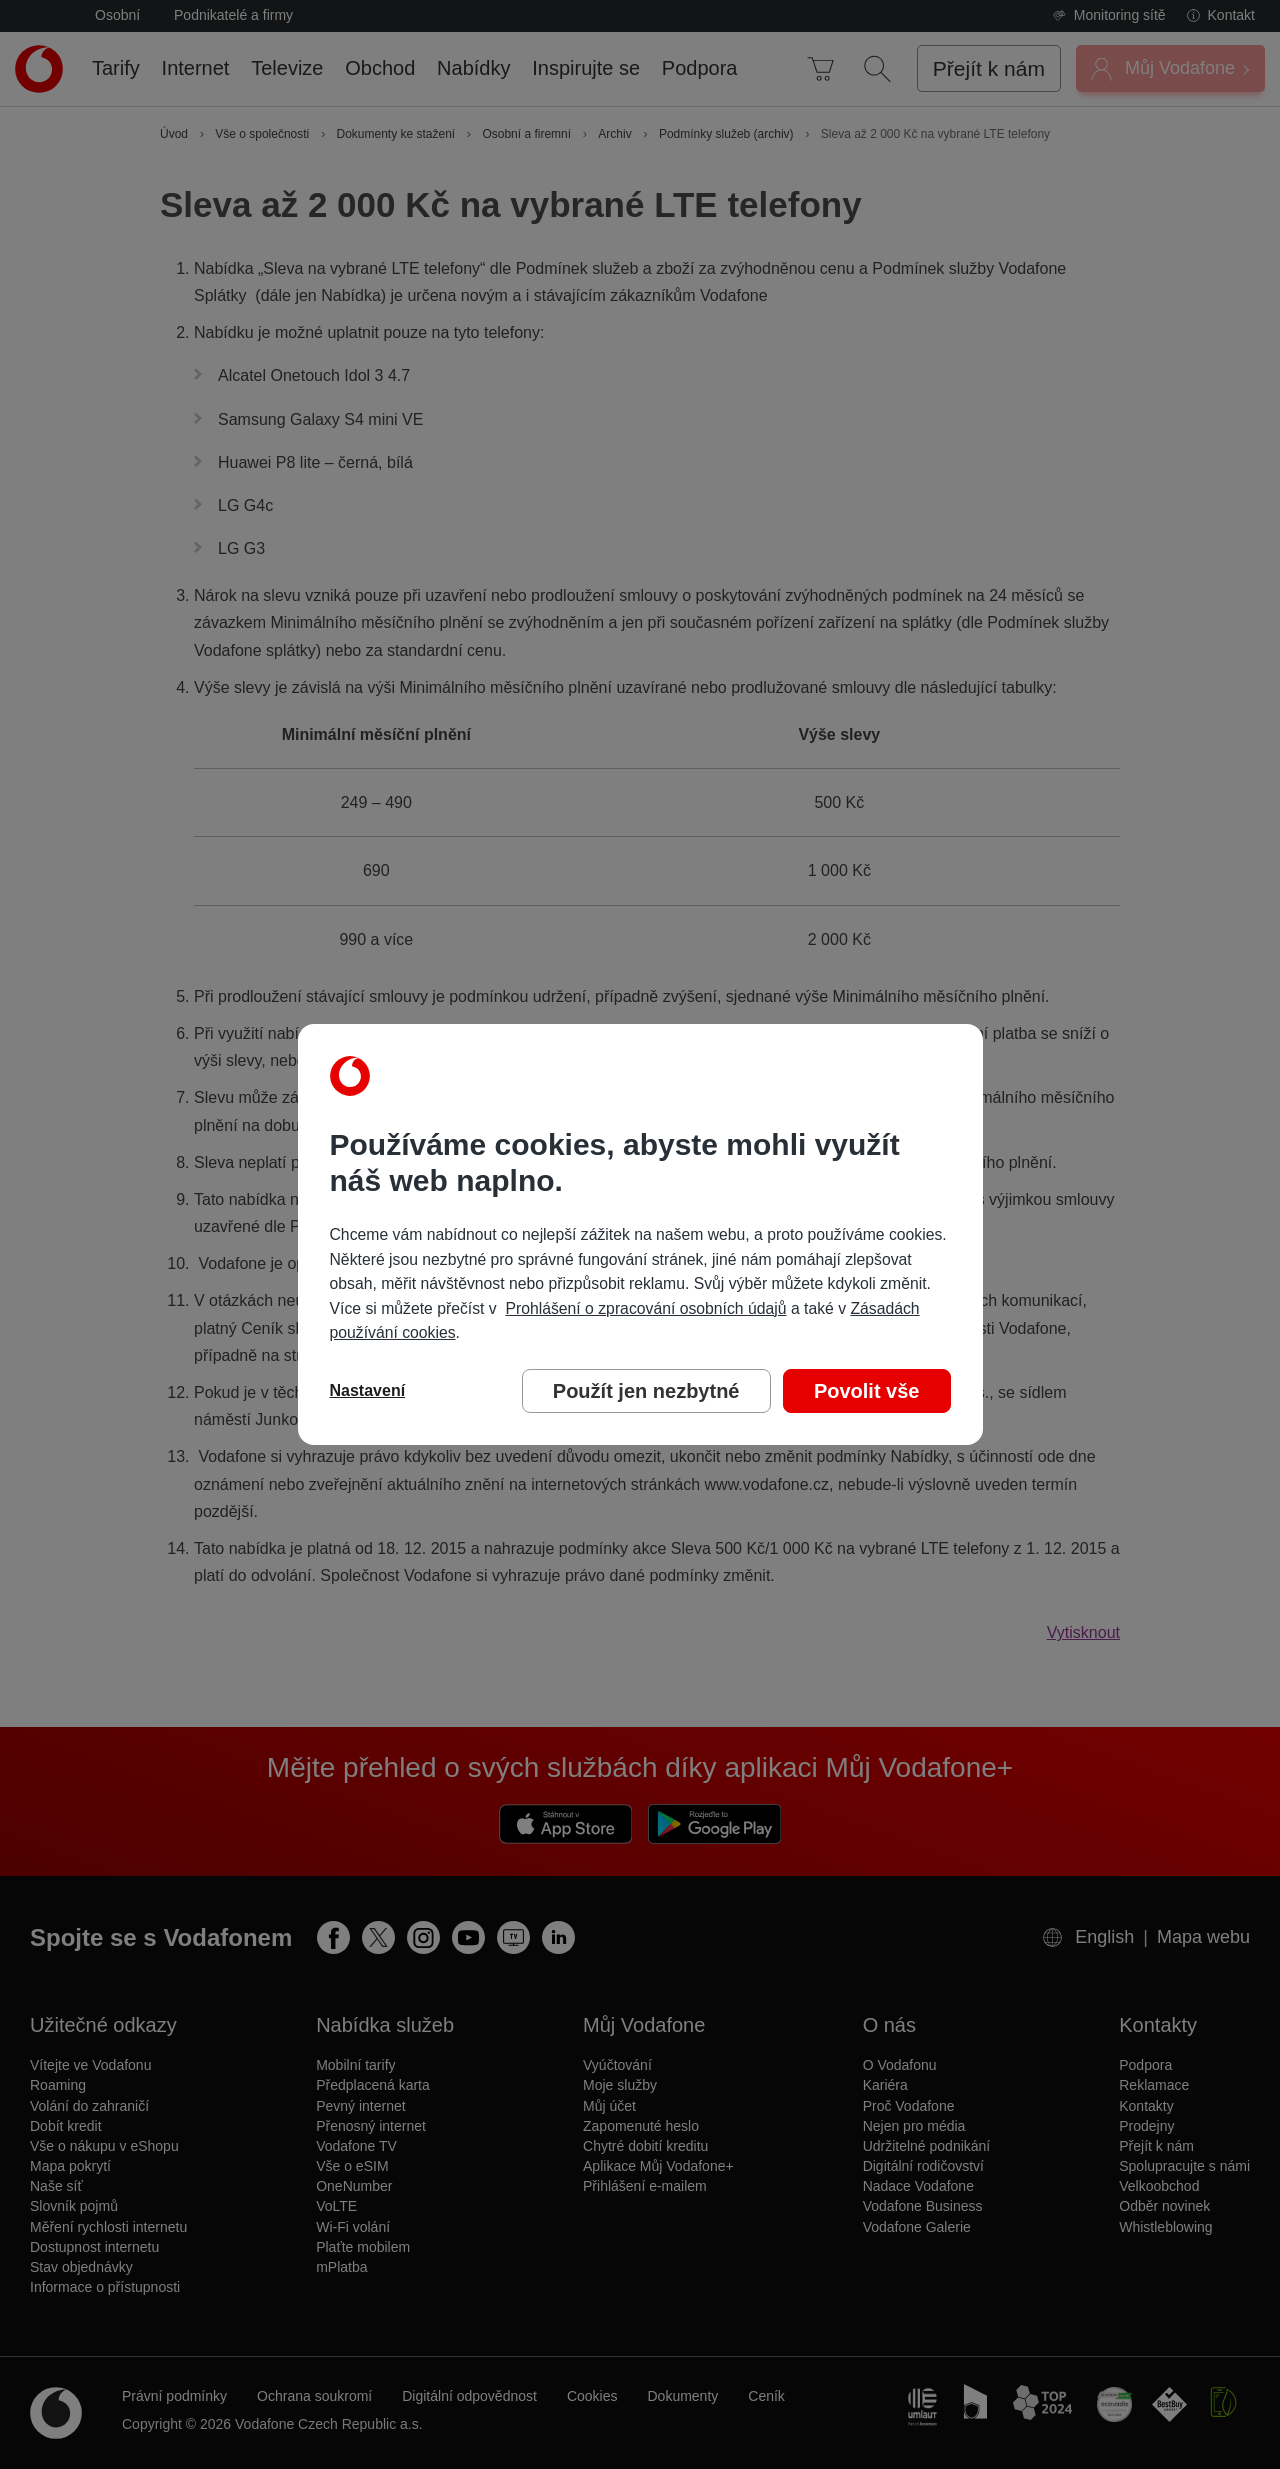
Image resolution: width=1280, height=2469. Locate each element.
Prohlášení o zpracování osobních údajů (645, 1308)
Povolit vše (867, 1391)
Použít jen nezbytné (646, 1391)
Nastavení (368, 1390)
